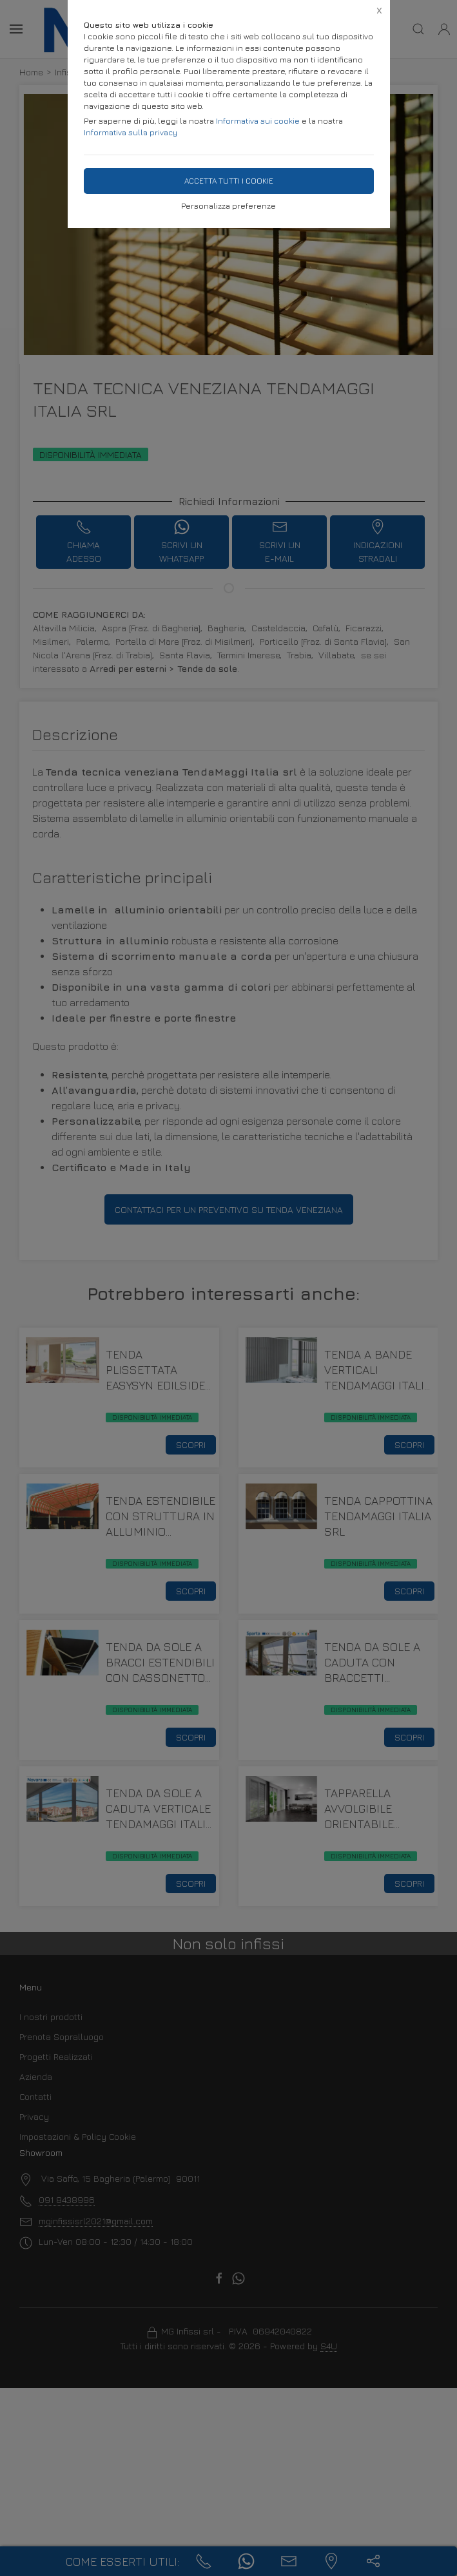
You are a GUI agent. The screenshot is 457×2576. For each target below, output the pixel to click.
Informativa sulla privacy (130, 132)
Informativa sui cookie (258, 121)
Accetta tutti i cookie (228, 181)
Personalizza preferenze (228, 206)
